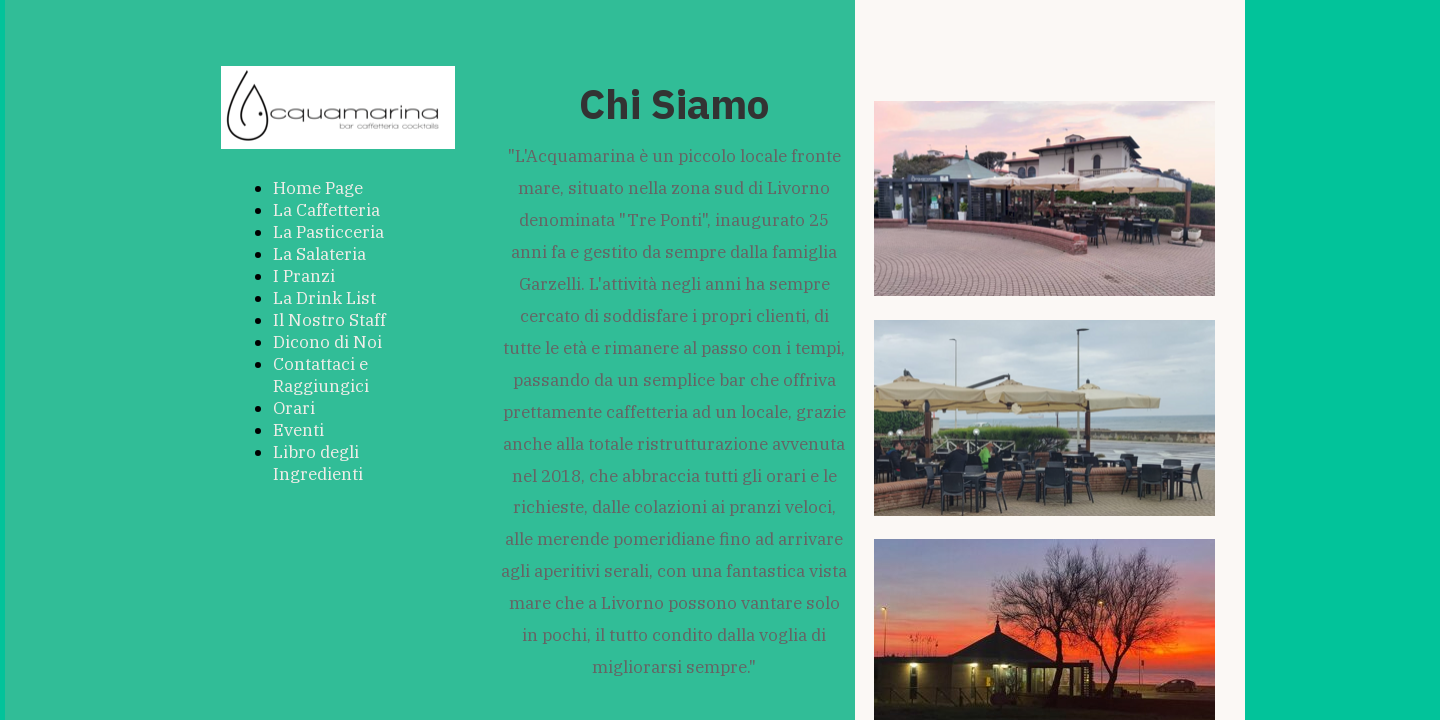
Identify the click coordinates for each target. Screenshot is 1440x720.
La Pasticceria (328, 232)
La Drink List (324, 298)
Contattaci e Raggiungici (321, 375)
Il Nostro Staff (329, 320)
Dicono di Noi (327, 342)
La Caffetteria (326, 210)
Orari (294, 408)
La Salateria (319, 254)
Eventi (298, 430)
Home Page (318, 188)
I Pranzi (304, 276)
